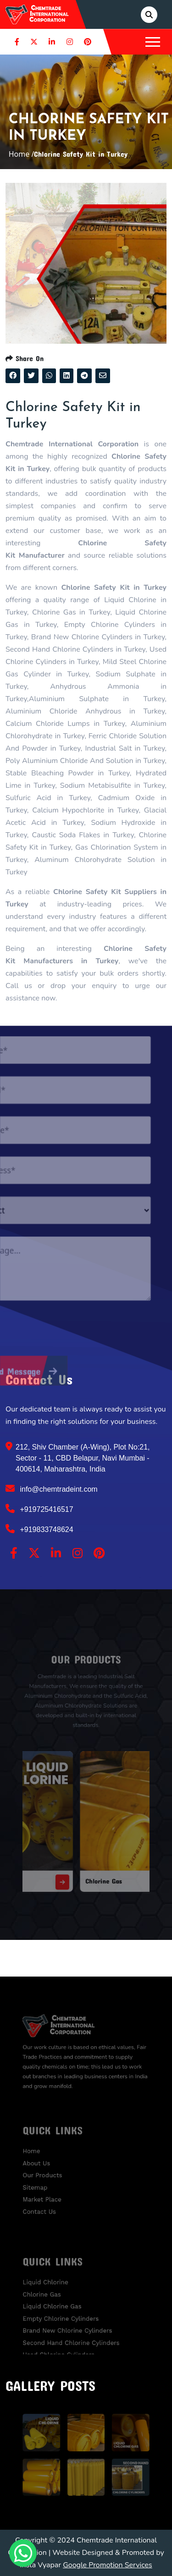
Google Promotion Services (107, 2565)
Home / (21, 154)
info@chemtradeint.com (52, 1488)
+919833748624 (39, 1528)
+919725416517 (39, 1508)
